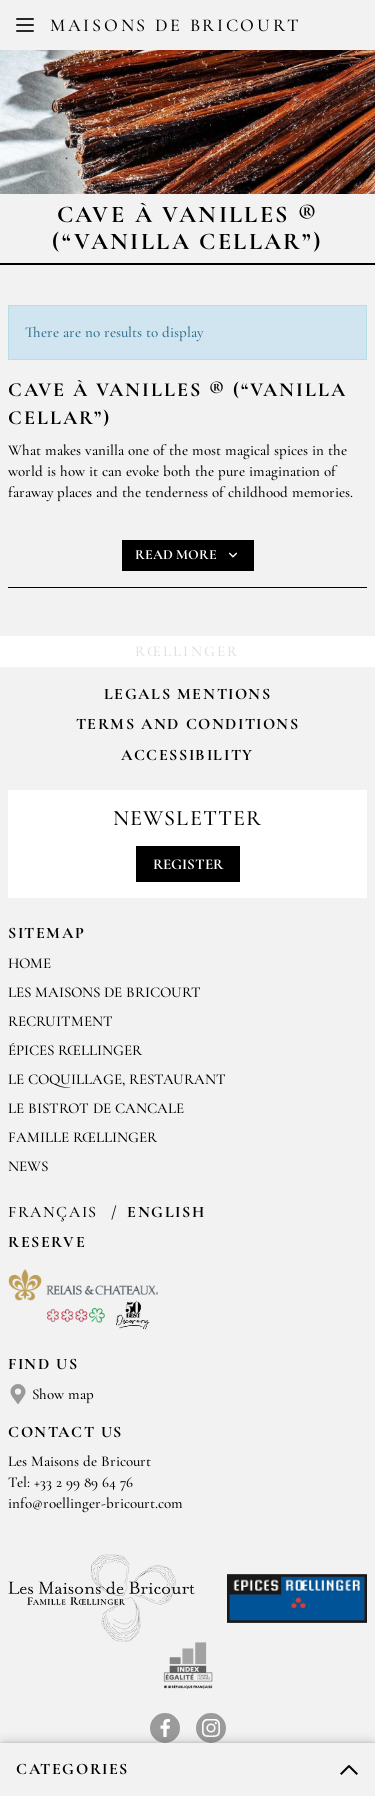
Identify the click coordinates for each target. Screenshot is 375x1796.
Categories (72, 1769)
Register (188, 864)
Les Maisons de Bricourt (104, 992)
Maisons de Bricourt (175, 25)
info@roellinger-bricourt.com (95, 1503)
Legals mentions (188, 694)
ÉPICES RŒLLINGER (75, 1050)
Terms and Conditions (188, 724)
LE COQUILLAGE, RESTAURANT (117, 1079)
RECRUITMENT (60, 1021)
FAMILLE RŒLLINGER (82, 1137)
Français (55, 1212)
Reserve (47, 1242)
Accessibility (187, 755)
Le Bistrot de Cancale (96, 1108)
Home (29, 963)
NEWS (28, 1166)
